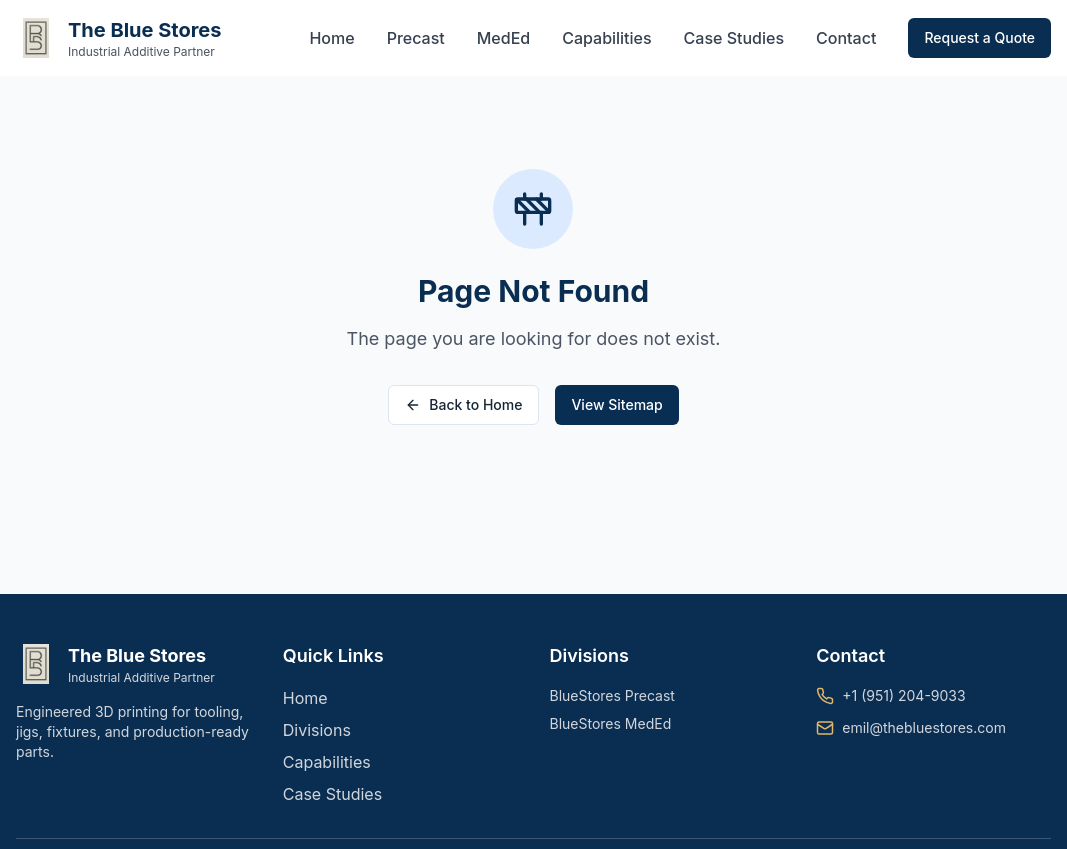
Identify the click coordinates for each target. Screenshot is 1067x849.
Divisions (317, 730)
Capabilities (606, 38)
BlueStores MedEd (611, 723)
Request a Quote (979, 37)
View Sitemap (616, 404)
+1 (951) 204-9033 (903, 695)
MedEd (503, 38)
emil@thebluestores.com (924, 727)
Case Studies (734, 38)
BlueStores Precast (612, 695)
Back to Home (463, 404)
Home (331, 38)
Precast (416, 38)
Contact (846, 38)
